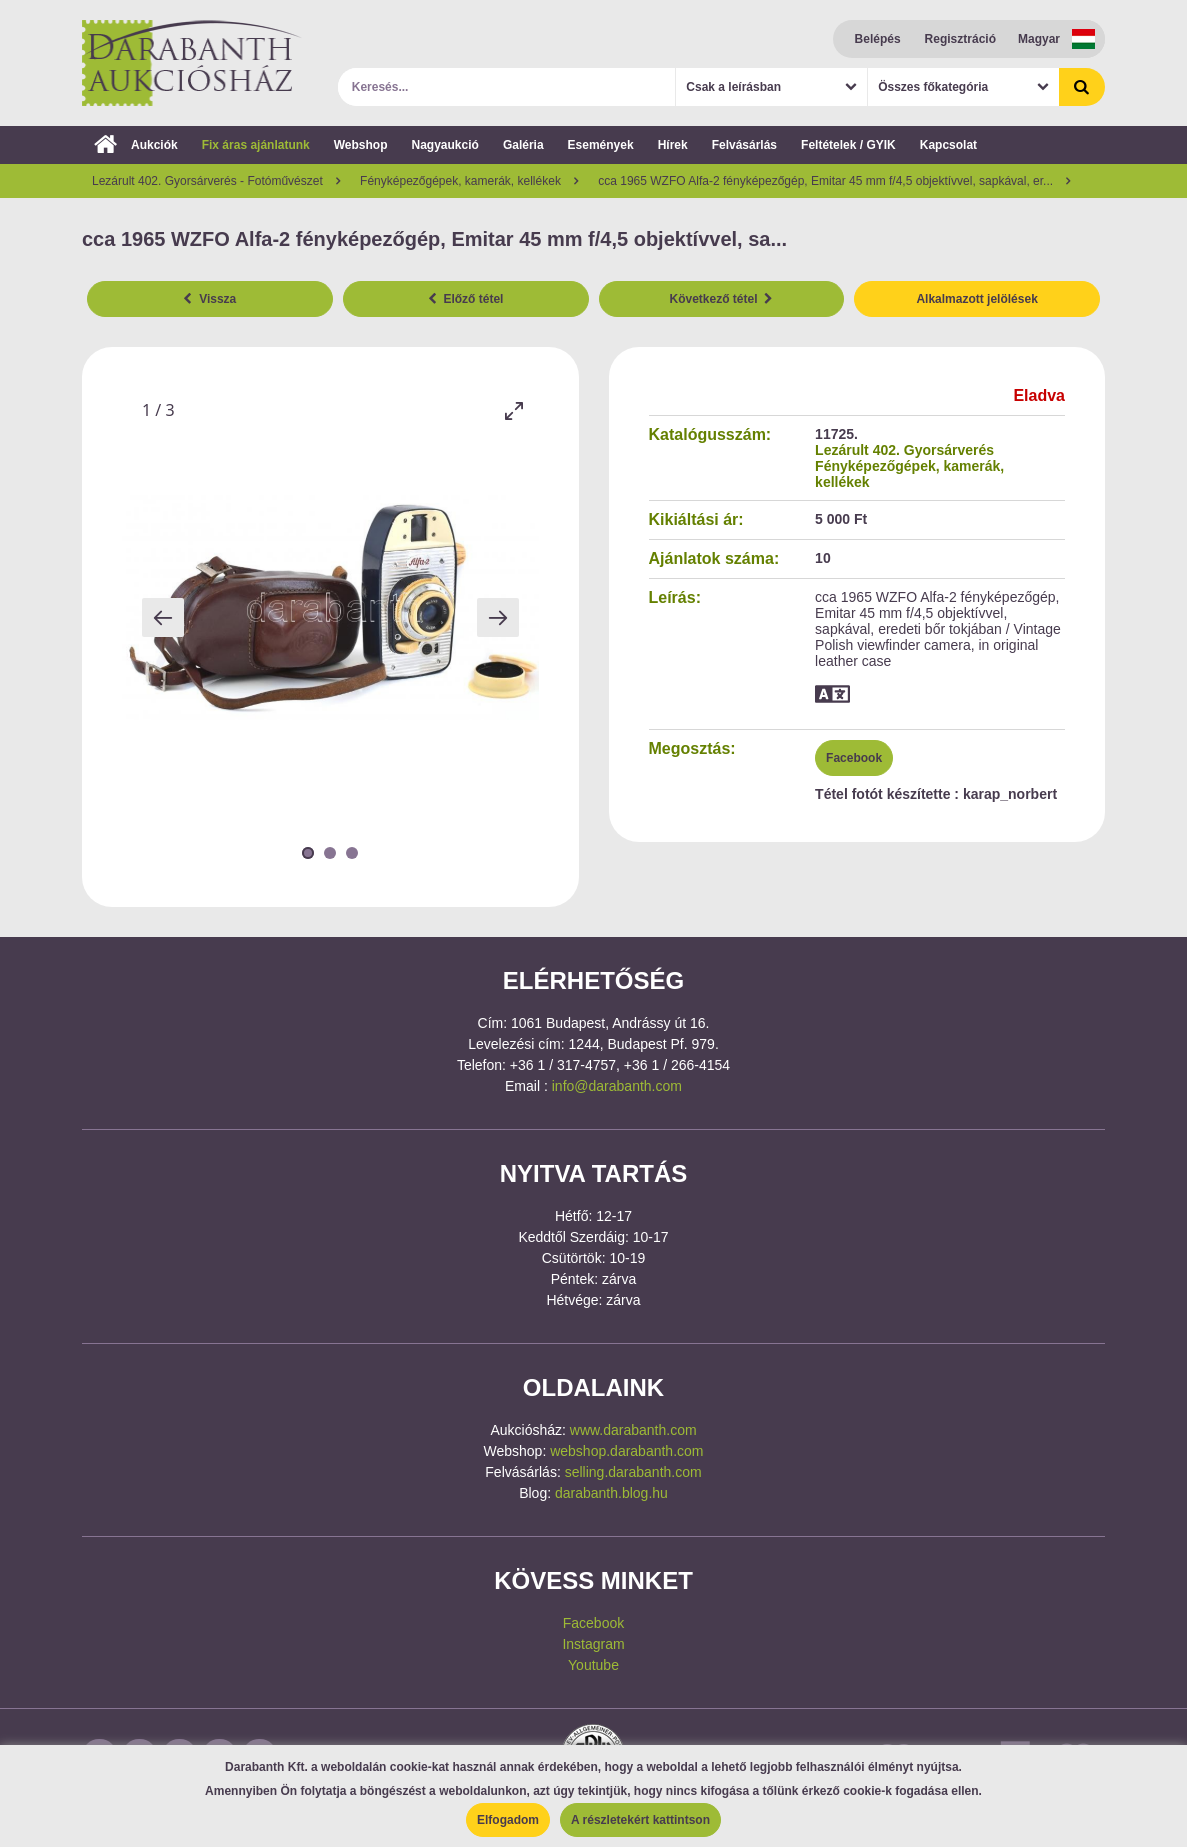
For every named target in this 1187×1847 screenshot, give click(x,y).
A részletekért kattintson (640, 1820)
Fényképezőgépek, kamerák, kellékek (909, 474)
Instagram (593, 1644)
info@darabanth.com (617, 1086)
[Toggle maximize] (514, 410)
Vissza (209, 299)
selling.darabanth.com (633, 1472)
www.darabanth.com (633, 1430)
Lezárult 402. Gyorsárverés (904, 450)
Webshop (361, 145)
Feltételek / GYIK (848, 145)
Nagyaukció (445, 145)
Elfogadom (508, 1820)
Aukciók (136, 145)
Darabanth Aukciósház (192, 63)
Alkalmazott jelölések (976, 299)
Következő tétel (722, 299)
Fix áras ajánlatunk (256, 145)
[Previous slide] (163, 617)
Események (601, 145)
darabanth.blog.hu (611, 1493)
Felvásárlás (744, 145)
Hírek (673, 145)
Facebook (854, 758)
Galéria (523, 145)
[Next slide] (498, 617)
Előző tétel (466, 299)
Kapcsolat (948, 145)
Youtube (593, 1665)
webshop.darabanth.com (626, 1451)
